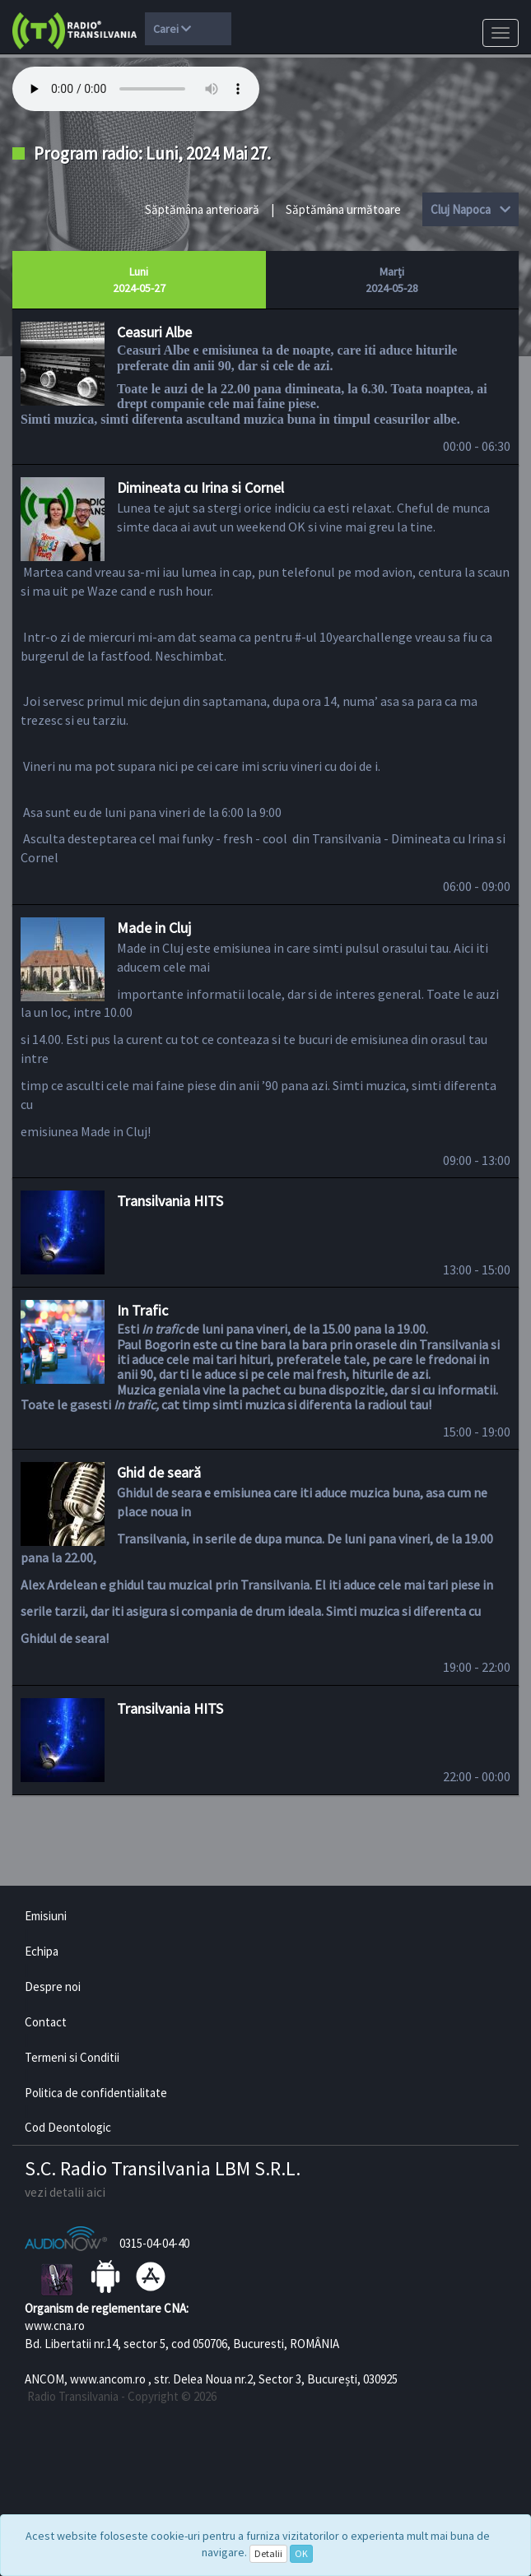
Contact (46, 2022)
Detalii (268, 2553)
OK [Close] (301, 2553)
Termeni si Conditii (72, 2057)
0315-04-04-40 (154, 2243)
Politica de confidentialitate (96, 2092)
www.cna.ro (55, 2325)
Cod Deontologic (68, 2127)
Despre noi (53, 1986)
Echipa (41, 1951)
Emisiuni (46, 1916)
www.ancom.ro (108, 2379)
